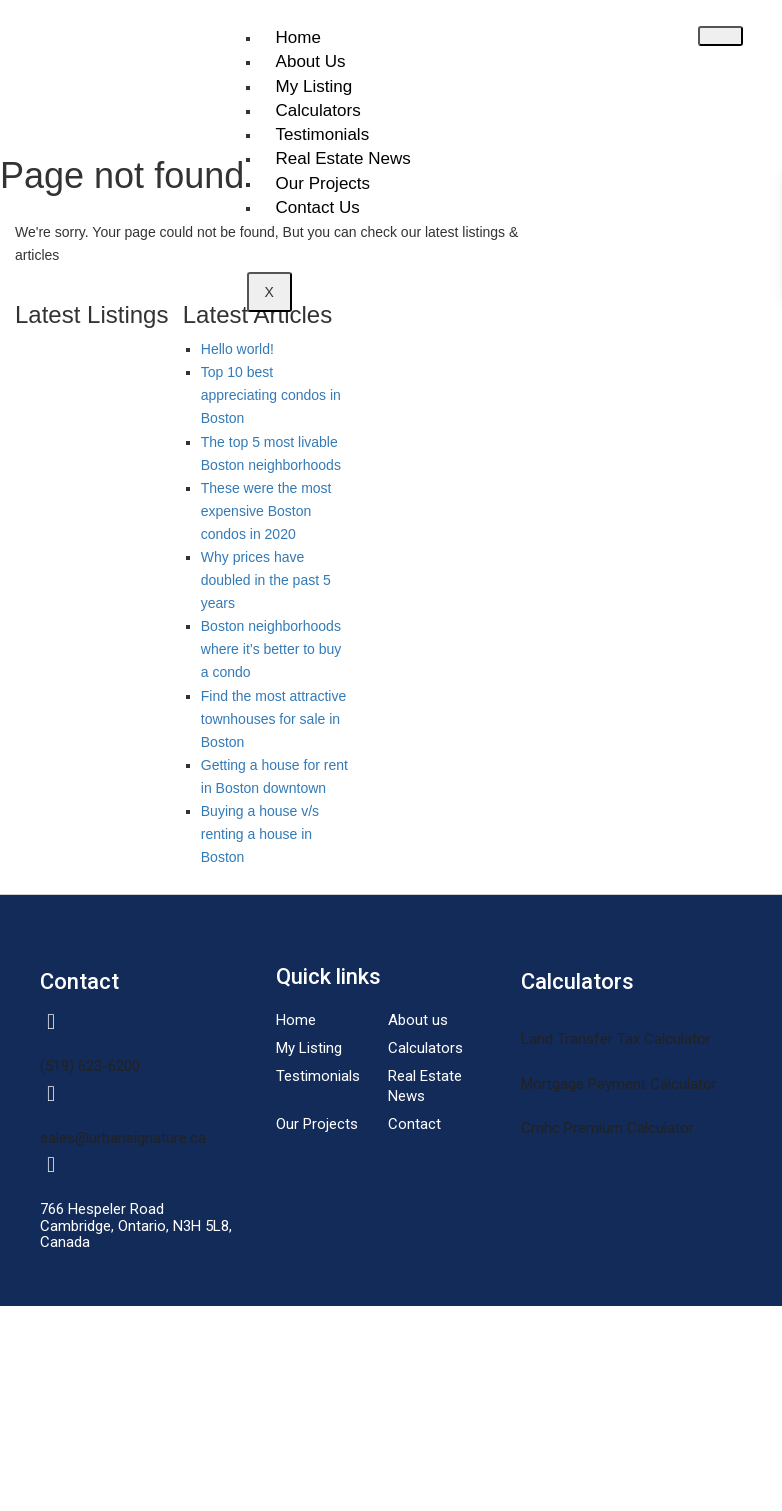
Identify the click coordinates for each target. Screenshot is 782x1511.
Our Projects (323, 183)
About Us (311, 61)
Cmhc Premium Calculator (607, 1128)
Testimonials (323, 134)
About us (418, 1020)
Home (298, 37)
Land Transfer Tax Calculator (616, 1039)
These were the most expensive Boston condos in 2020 (266, 511)
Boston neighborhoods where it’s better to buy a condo (271, 649)
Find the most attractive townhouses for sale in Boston (274, 719)
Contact (414, 1124)
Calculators (318, 110)
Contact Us (318, 207)
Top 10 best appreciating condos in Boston (271, 395)
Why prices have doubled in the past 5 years (266, 580)
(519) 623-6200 (90, 1066)
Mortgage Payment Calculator (619, 1084)
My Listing (314, 86)
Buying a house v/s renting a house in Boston (260, 834)
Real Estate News (343, 158)
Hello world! (237, 349)
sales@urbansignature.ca (123, 1138)
